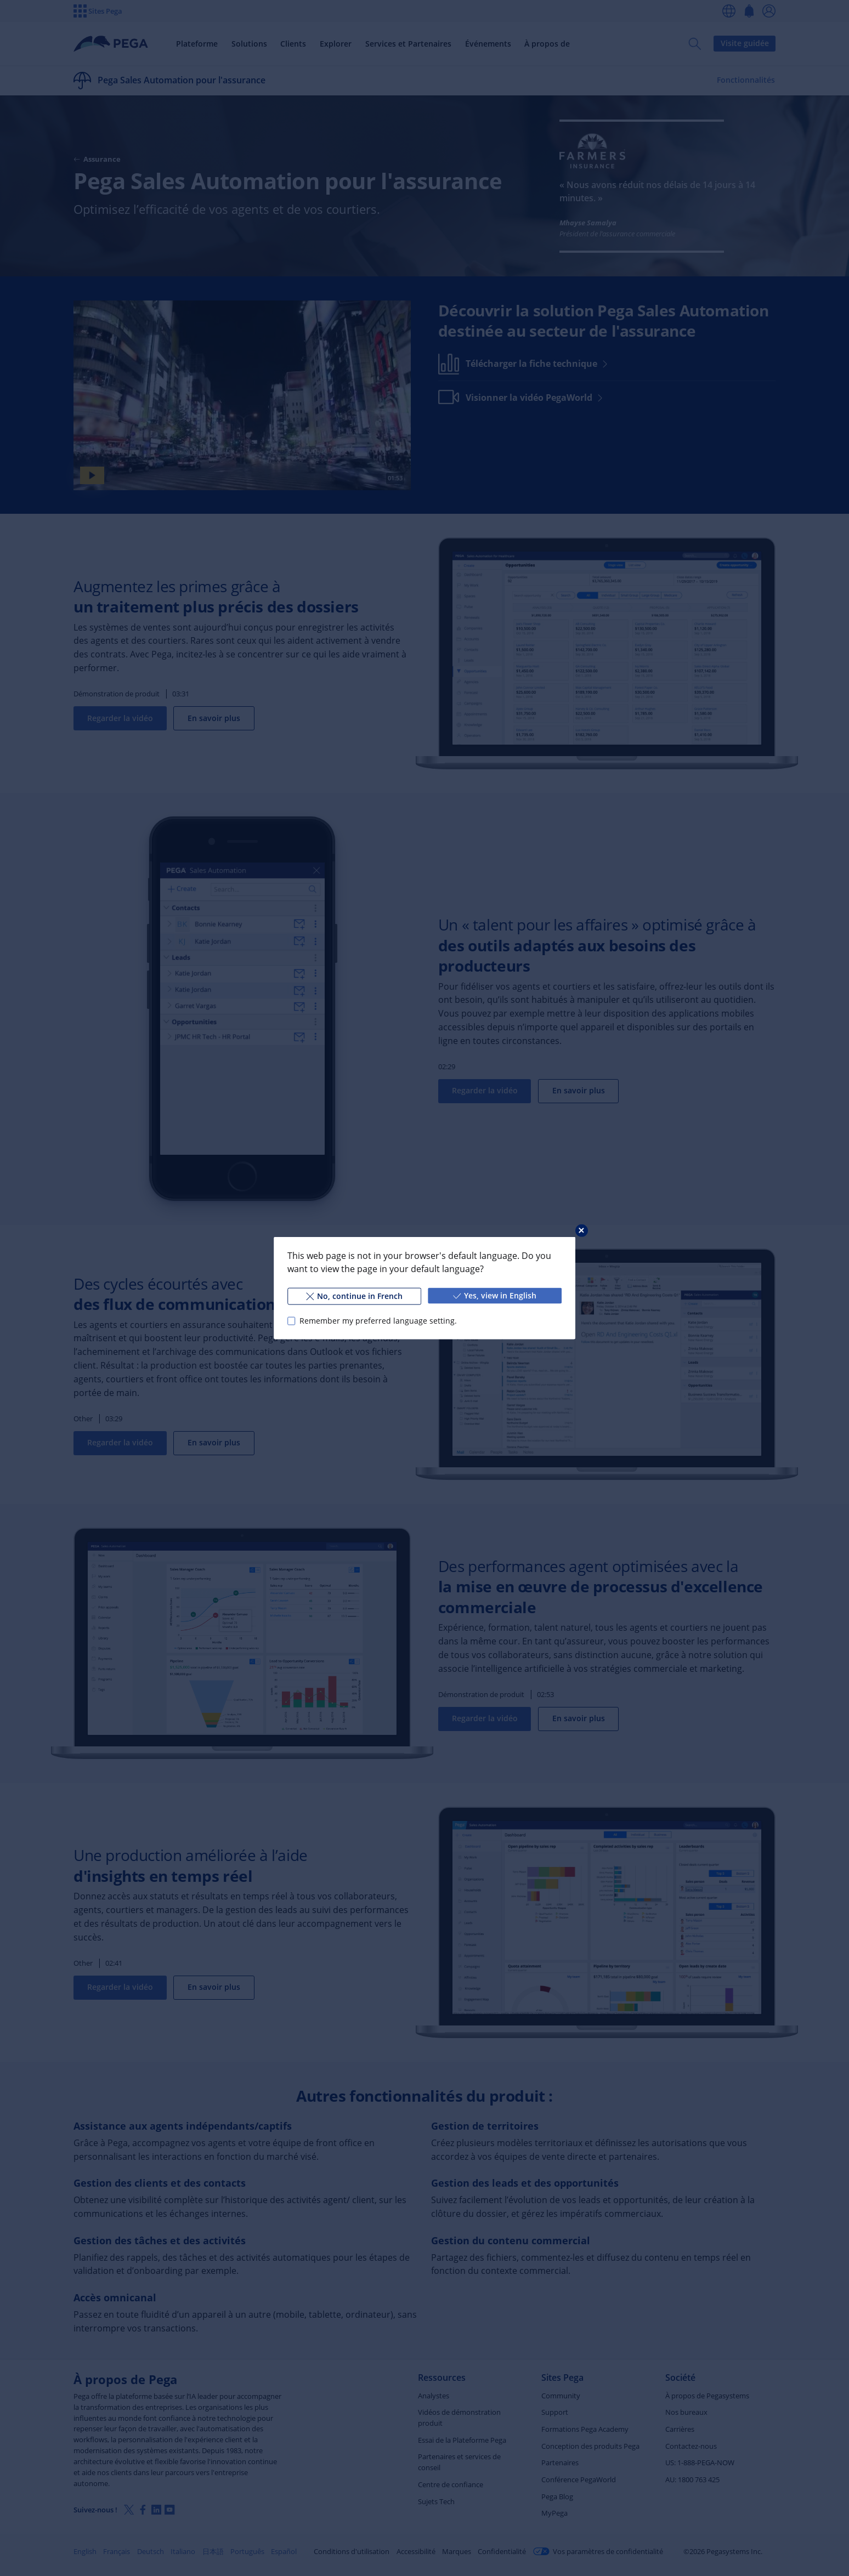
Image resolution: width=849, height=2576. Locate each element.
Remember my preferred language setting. (378, 1320)
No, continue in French (354, 1296)
